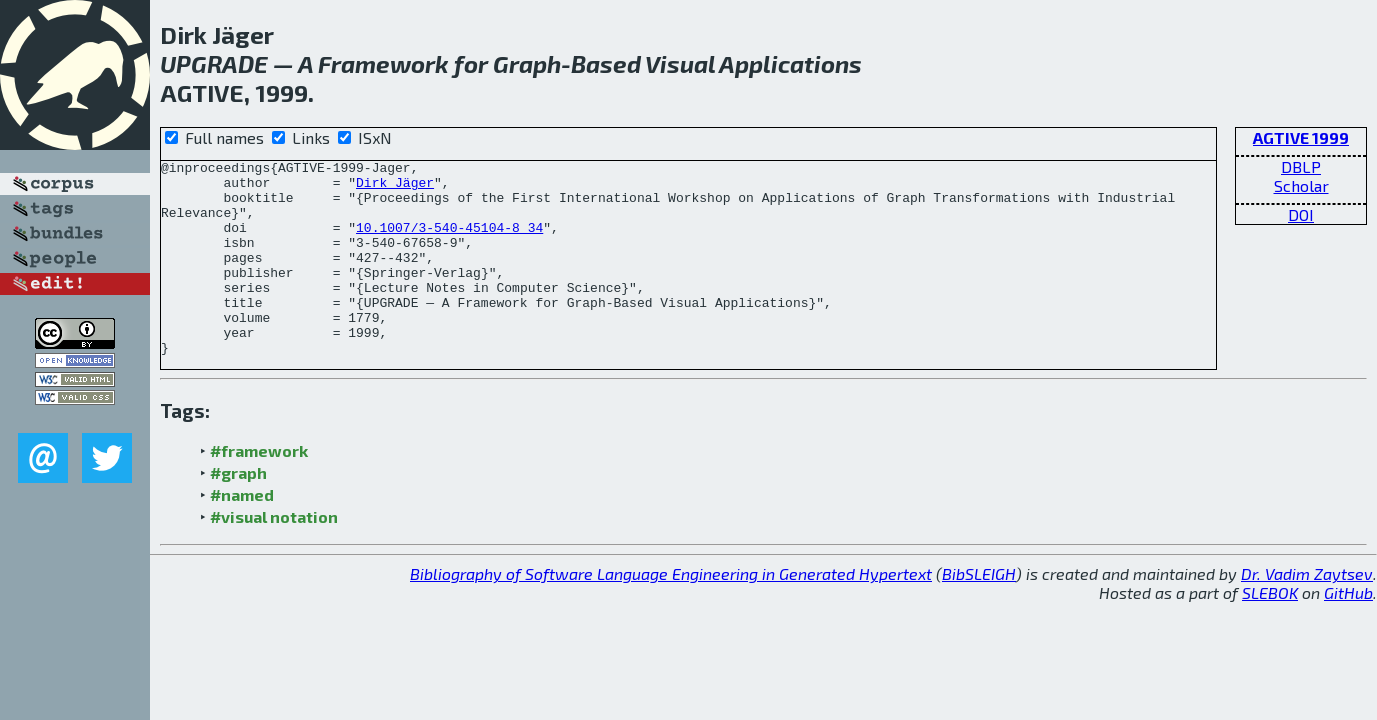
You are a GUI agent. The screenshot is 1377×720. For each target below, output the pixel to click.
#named (242, 533)
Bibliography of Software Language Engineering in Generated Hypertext (671, 612)
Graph (527, 63)
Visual (680, 63)
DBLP (1301, 166)
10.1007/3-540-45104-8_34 (449, 242)
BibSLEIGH (979, 612)
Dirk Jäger (395, 188)
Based (606, 63)
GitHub (1348, 631)
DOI (1301, 214)
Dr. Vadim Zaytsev (1307, 612)
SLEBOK (1270, 631)
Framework (383, 63)
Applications (790, 63)
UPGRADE (214, 63)
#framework (259, 489)
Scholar (1301, 185)
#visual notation (274, 555)
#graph (238, 511)
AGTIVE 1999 (1301, 137)
